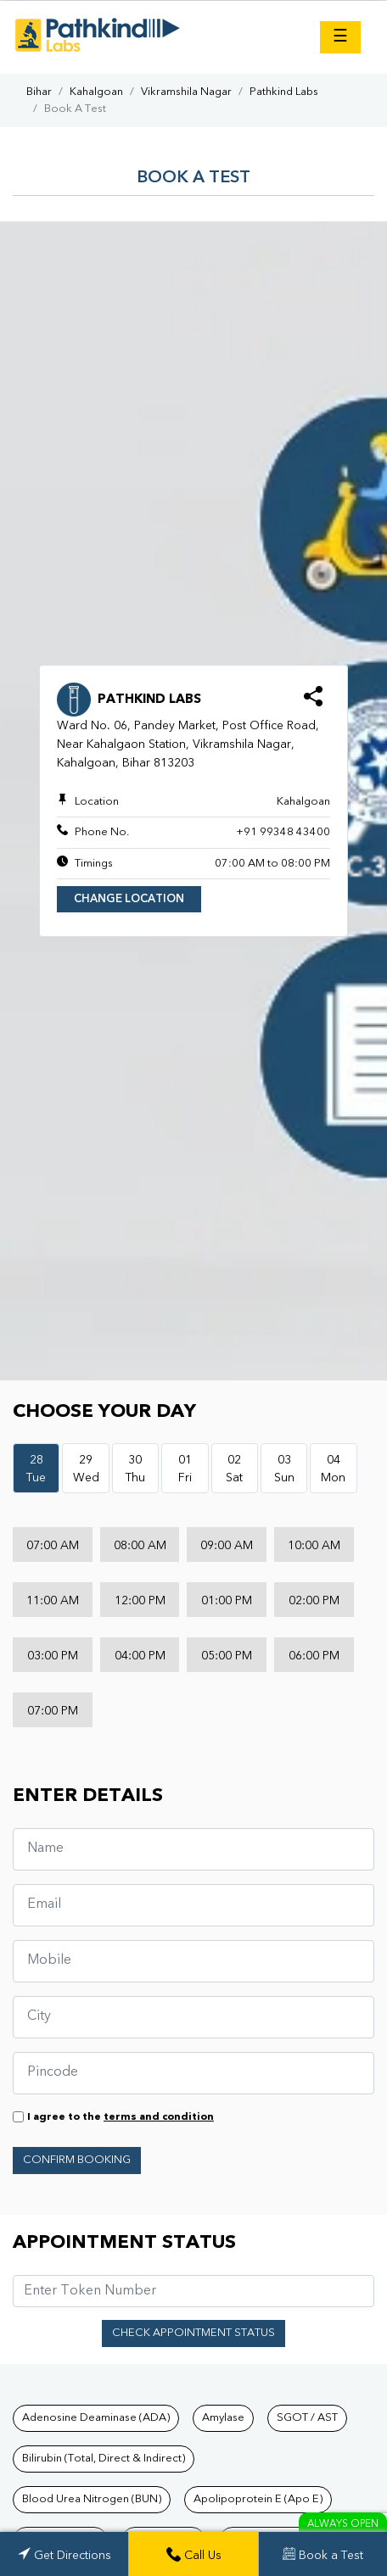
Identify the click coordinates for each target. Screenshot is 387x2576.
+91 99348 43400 (283, 832)
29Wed (86, 1469)
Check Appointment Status (193, 2333)
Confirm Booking (77, 2160)
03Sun (284, 1469)
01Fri (185, 1469)
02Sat (234, 1469)
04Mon (333, 1469)
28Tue (36, 1469)
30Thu (135, 1469)
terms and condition (159, 2117)
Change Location (129, 899)
